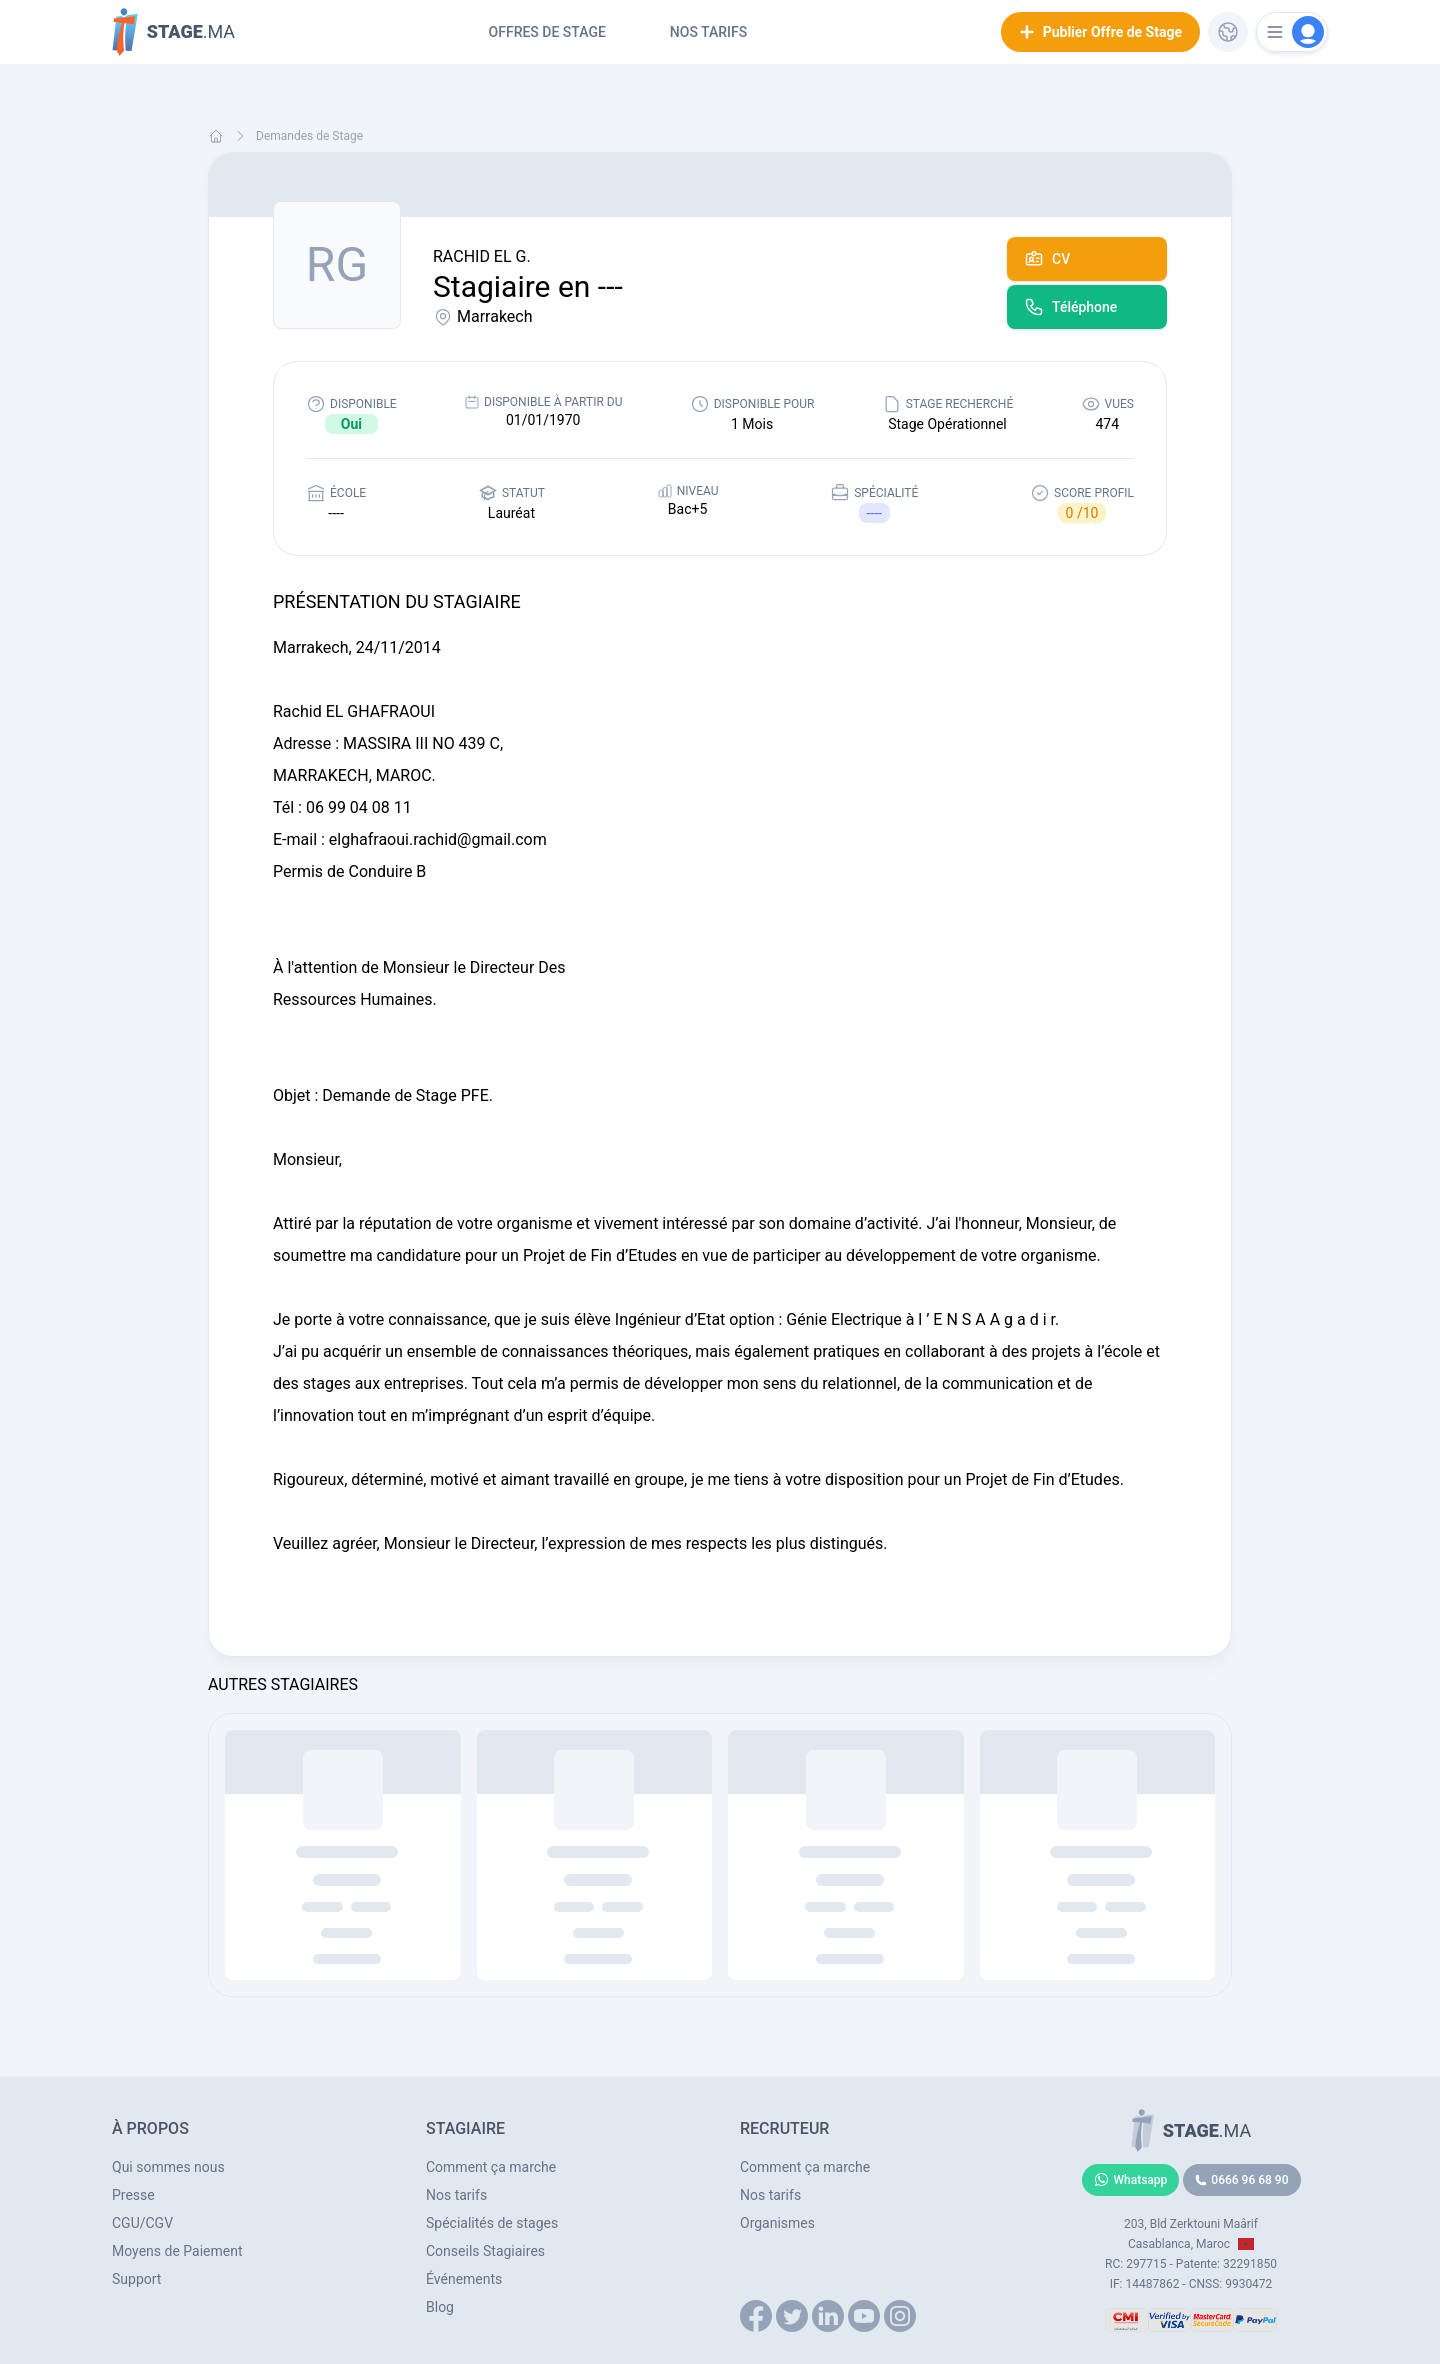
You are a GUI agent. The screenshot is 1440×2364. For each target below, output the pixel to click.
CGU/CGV (142, 2223)
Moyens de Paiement (177, 2251)
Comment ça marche (491, 2167)
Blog (440, 2307)
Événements (464, 2279)
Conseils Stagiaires (485, 2251)
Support (136, 2279)
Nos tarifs (708, 32)
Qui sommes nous (168, 2167)
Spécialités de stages (492, 2223)
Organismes (777, 2223)
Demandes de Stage (309, 136)
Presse (133, 2195)
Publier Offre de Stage (1100, 32)
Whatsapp (1131, 2180)
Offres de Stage (547, 32)
